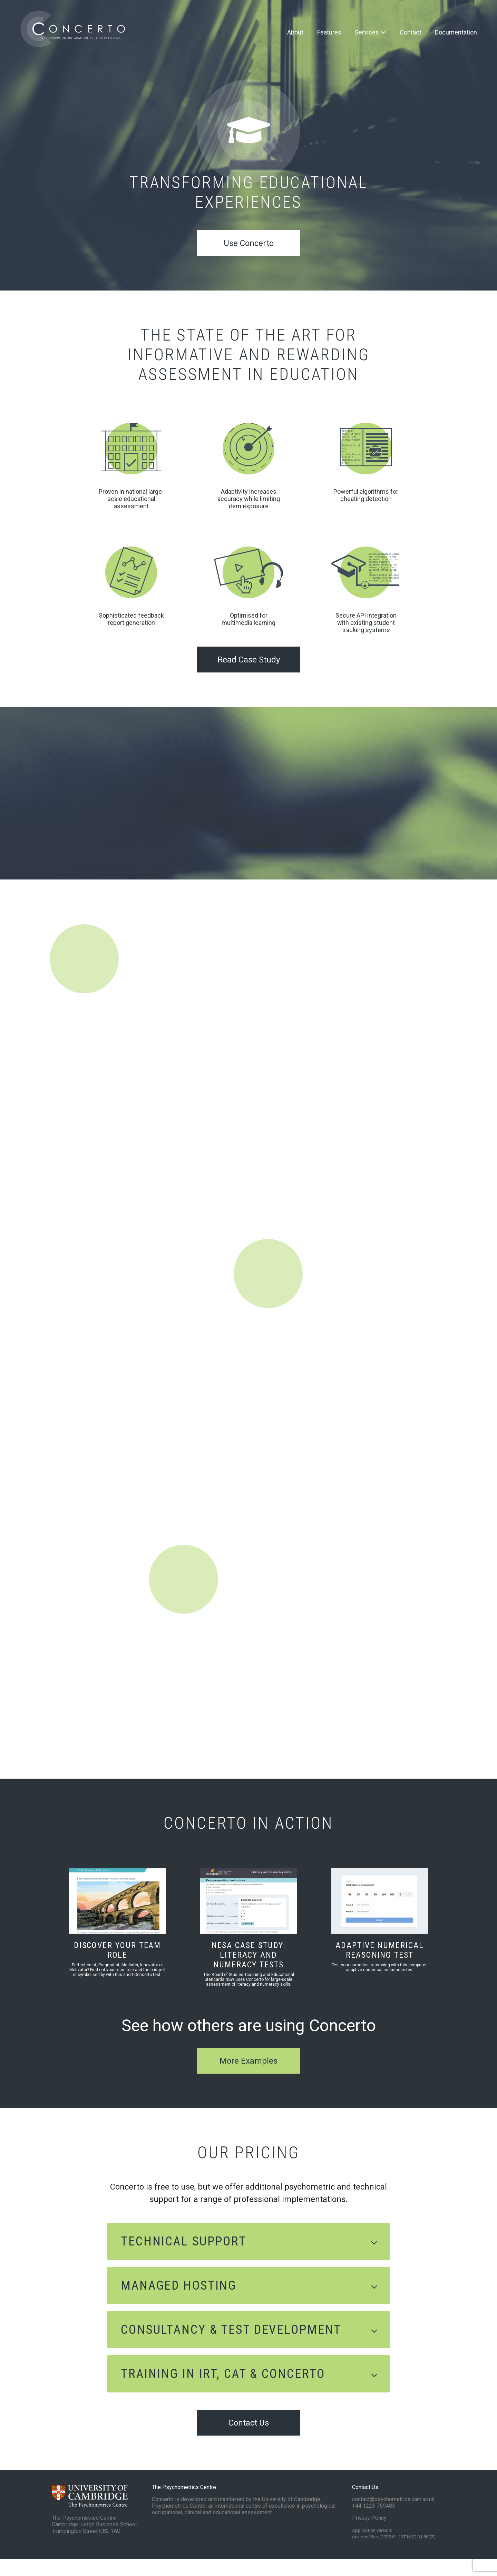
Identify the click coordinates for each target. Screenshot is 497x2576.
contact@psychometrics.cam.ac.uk (393, 2516)
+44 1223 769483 (373, 2522)
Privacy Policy (369, 2534)
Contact (408, 32)
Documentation (454, 32)
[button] (248, 2258)
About (293, 32)
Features (327, 32)
